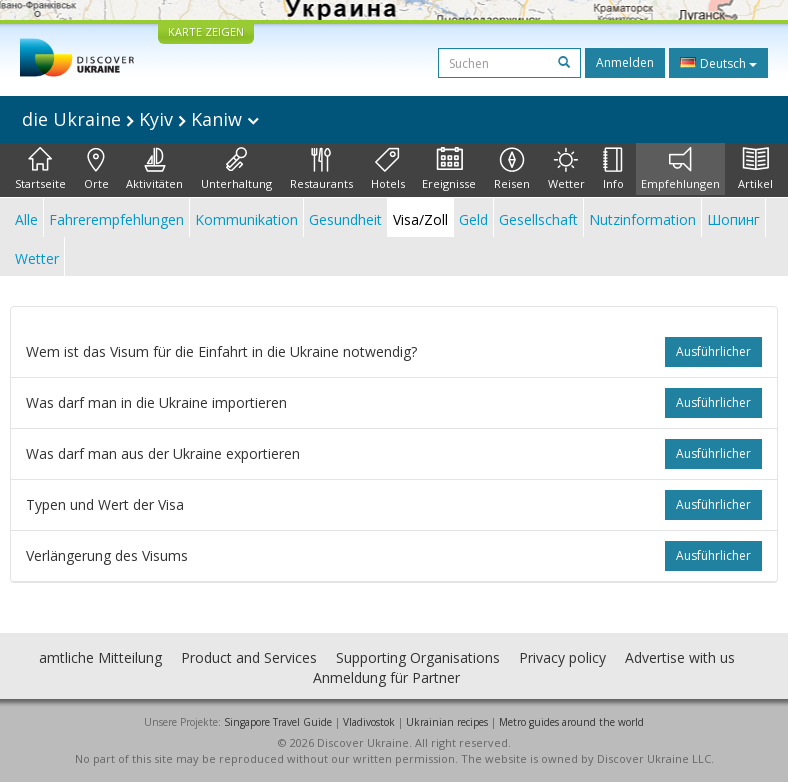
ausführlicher (713, 351)
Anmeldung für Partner (386, 677)
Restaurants (321, 169)
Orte (96, 169)
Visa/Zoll (420, 219)
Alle (26, 219)
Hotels (388, 169)
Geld (473, 219)
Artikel (755, 169)
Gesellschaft (538, 219)
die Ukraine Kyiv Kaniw (140, 119)
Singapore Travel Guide (278, 722)
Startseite (40, 169)
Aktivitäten (154, 169)
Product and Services (249, 657)
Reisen (512, 169)
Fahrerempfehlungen (116, 219)
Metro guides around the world (571, 722)
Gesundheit (345, 219)
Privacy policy (562, 657)
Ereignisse (449, 169)
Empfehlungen (680, 169)
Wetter (566, 169)
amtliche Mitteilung (100, 657)
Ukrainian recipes (447, 722)
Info (613, 169)
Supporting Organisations (418, 657)
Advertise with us (680, 657)
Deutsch (718, 63)
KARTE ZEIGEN (206, 31)
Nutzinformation (642, 219)
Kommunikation (246, 219)
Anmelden (625, 62)
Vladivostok (369, 722)
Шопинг (733, 219)
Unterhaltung (236, 169)
